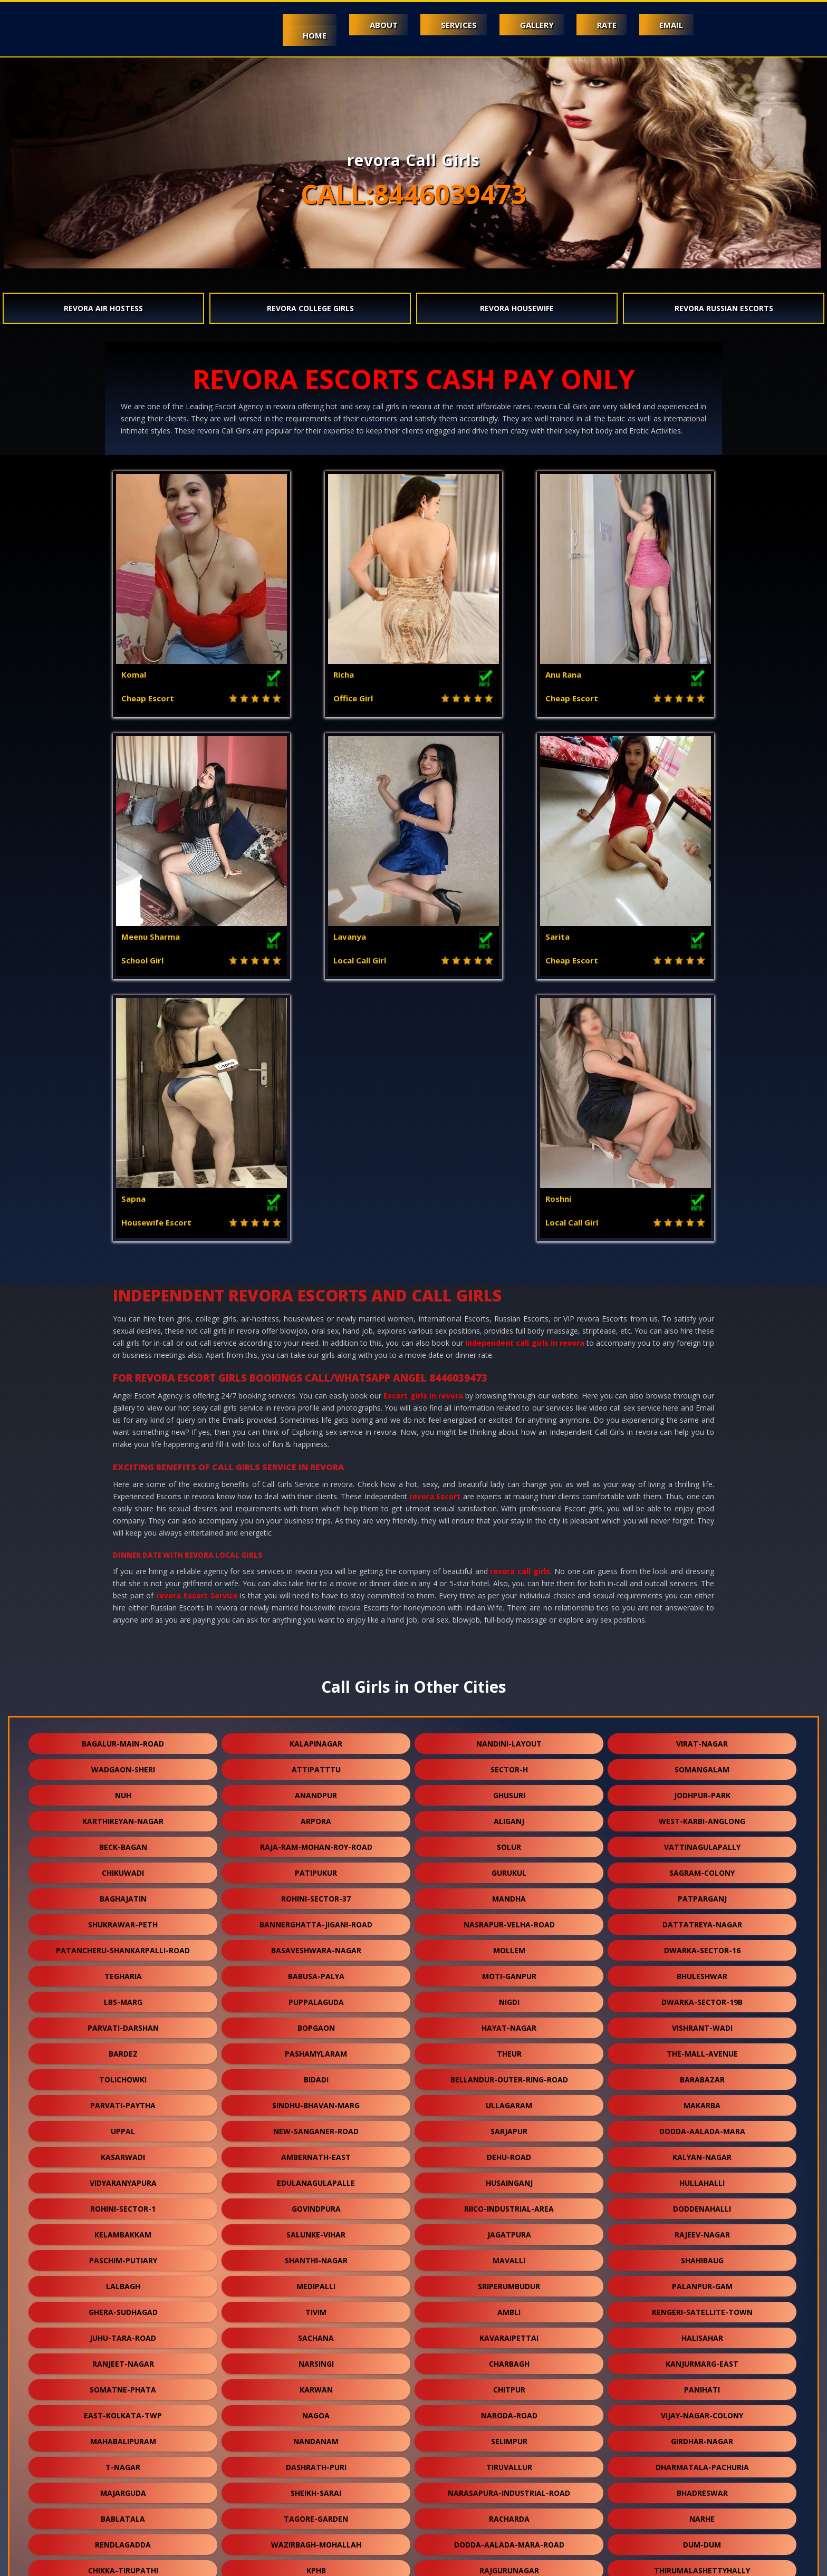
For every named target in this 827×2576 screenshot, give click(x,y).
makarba (702, 1843)
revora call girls (520, 1309)
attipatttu (316, 1507)
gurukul (509, 1611)
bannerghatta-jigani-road (315, 1662)
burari (316, 2412)
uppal (123, 1869)
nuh (123, 1533)
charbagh (509, 2102)
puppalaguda (316, 1740)
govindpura (316, 1947)
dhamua (702, 2386)
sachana (316, 2076)
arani (412, 2515)
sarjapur (509, 1869)
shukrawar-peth (123, 1662)
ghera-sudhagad (123, 2050)
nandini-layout (509, 1482)
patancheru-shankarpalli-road (123, 1688)
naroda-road (509, 2153)
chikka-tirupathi (123, 2308)
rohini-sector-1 (123, 1947)
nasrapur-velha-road (509, 1662)
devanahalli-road (316, 2334)
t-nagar (122, 2205)
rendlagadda (123, 2283)
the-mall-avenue (702, 1792)
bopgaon (316, 1766)
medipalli (315, 2024)
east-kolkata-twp (123, 2153)
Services (453, 25)
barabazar (702, 1817)
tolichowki (123, 1817)
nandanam (316, 2179)
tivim (315, 2050)
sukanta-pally (123, 2334)
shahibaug (702, 1998)
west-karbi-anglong (702, 1559)
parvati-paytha (123, 1843)
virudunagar (702, 2360)
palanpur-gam (702, 2024)
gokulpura (702, 2438)
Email (670, 25)
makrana (509, 2438)
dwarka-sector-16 (702, 1688)
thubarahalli (508, 2360)
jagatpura (509, 1972)
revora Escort (434, 1234)
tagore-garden (316, 2257)
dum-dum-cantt (316, 2386)
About (376, 25)
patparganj (702, 1637)
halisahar (702, 2076)
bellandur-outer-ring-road (509, 1817)
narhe (702, 2257)
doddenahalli (702, 1947)
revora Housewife (517, 308)
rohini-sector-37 (316, 1637)
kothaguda (702, 2463)
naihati (509, 2463)
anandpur (316, 1533)
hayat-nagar (509, 1766)
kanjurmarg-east (702, 2102)
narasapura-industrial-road (509, 2231)
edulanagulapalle (316, 1921)
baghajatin (123, 1637)
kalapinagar (316, 1482)
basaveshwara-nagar (316, 1688)
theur (509, 1792)
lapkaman (316, 2489)
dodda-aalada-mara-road (509, 2283)
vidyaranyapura (123, 1921)
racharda (509, 2257)
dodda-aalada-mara (702, 1869)
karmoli (316, 2438)
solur (509, 1585)
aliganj (509, 1559)
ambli (509, 2050)
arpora (316, 1559)
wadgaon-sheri (123, 1507)
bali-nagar (509, 2489)
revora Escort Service (196, 1333)
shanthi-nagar (316, 1998)
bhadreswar (702, 2231)
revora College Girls (310, 308)
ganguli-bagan (509, 2412)
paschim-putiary (123, 1998)
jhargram (123, 2438)
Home (306, 35)
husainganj (509, 1921)
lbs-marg (123, 1740)
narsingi (316, 2102)
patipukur (316, 1611)
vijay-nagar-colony (702, 2153)
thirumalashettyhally (702, 2308)
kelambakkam (122, 1972)
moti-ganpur (509, 1714)
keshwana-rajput (123, 2386)
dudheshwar (123, 2463)
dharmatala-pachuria (702, 2205)
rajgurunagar (509, 2308)
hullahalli (702, 1921)
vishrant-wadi (702, 1766)
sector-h (509, 1507)
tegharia (123, 1714)
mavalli (509, 1998)
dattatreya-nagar (702, 1662)
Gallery (533, 25)
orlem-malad (123, 2412)
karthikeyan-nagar (123, 1559)
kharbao (702, 2412)
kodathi (509, 2386)
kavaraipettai (508, 2076)
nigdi (509, 1740)
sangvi (509, 2334)
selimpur (509, 2179)
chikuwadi (123, 1611)
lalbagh (123, 2024)
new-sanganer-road (316, 1869)
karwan (316, 2127)
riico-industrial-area (509, 1947)
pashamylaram (316, 1792)
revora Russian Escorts (724, 308)
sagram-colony (702, 1611)
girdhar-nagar (702, 2179)
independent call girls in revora (524, 1081)
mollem (509, 1688)
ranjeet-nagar (123, 2102)
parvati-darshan (123, 1766)
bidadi (316, 1817)
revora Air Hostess (103, 308)
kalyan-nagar (702, 1895)
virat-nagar (702, 1482)
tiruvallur (509, 2205)
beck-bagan (123, 1585)
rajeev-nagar (702, 1972)
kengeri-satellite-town (702, 2050)
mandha (509, 1637)
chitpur (509, 2127)
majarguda (123, 2231)
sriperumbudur (509, 2024)
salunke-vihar (315, 1972)
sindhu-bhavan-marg (316, 1843)
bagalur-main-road (123, 1482)
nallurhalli (123, 2489)
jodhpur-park (702, 1533)
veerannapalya (316, 2360)
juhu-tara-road (123, 2076)
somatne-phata (123, 2127)
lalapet (702, 2334)
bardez (123, 1792)
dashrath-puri (316, 2205)
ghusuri (509, 1533)
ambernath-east (316, 1895)
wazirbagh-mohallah (316, 2283)
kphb (316, 2308)
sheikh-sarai (316, 2231)
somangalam (702, 1507)
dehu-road (509, 1895)
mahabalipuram (123, 2179)
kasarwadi (123, 1895)
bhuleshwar (702, 1714)
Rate (604, 25)
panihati (702, 2127)
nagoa (316, 2153)
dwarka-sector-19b (702, 1740)
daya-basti (702, 2489)
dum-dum (702, 2283)
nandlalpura (123, 2360)
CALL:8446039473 (413, 194)
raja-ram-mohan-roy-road (316, 1585)
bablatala (123, 2257)
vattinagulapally (702, 1585)
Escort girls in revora (423, 1133)
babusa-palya (316, 1714)
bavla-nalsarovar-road (316, 2463)
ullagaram (509, 1843)
